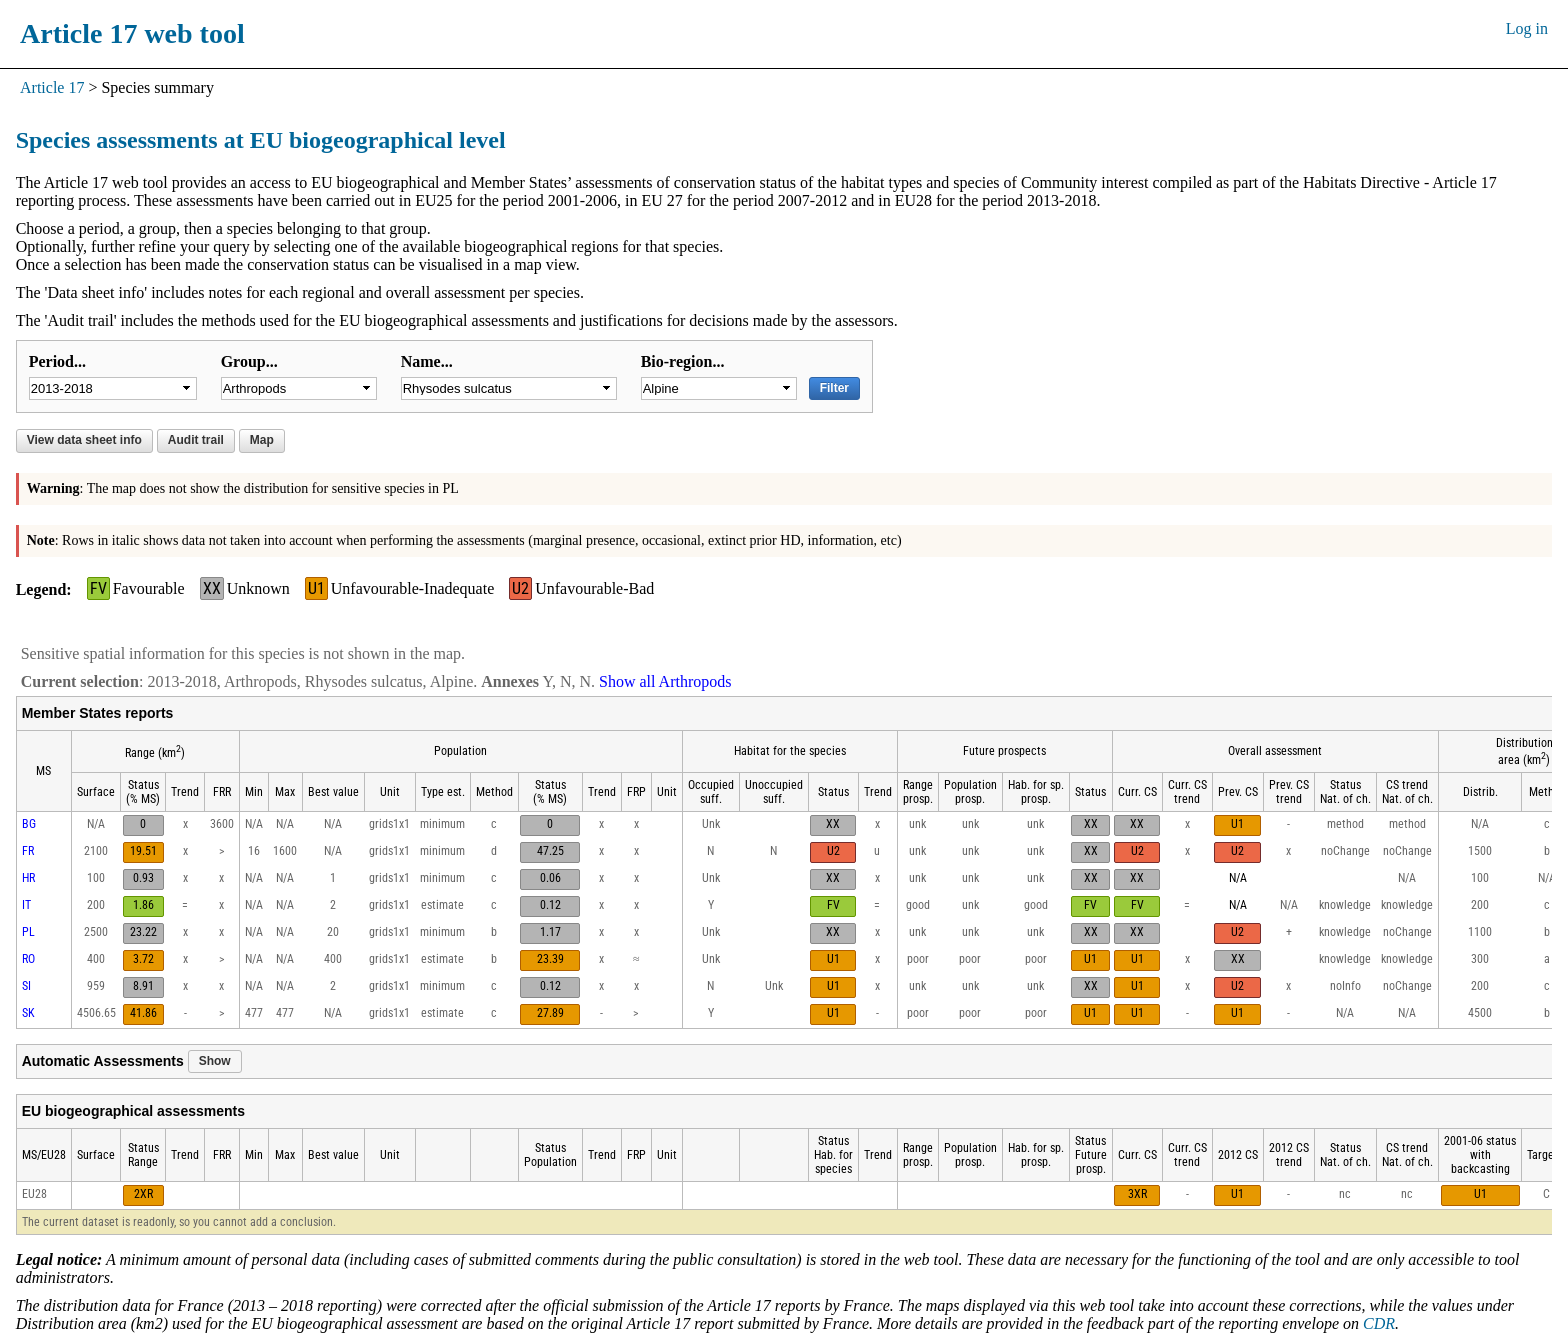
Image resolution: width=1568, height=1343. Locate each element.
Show (215, 1061)
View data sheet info (84, 440)
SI (26, 986)
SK (28, 1013)
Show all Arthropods (665, 681)
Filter (834, 388)
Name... (427, 361)
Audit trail (196, 440)
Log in (1527, 28)
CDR (1379, 1323)
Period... (57, 361)
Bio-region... (683, 361)
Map (262, 440)
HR (28, 878)
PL (28, 932)
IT (26, 905)
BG (29, 824)
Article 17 (52, 87)
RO (28, 959)
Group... (249, 361)
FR (28, 851)
